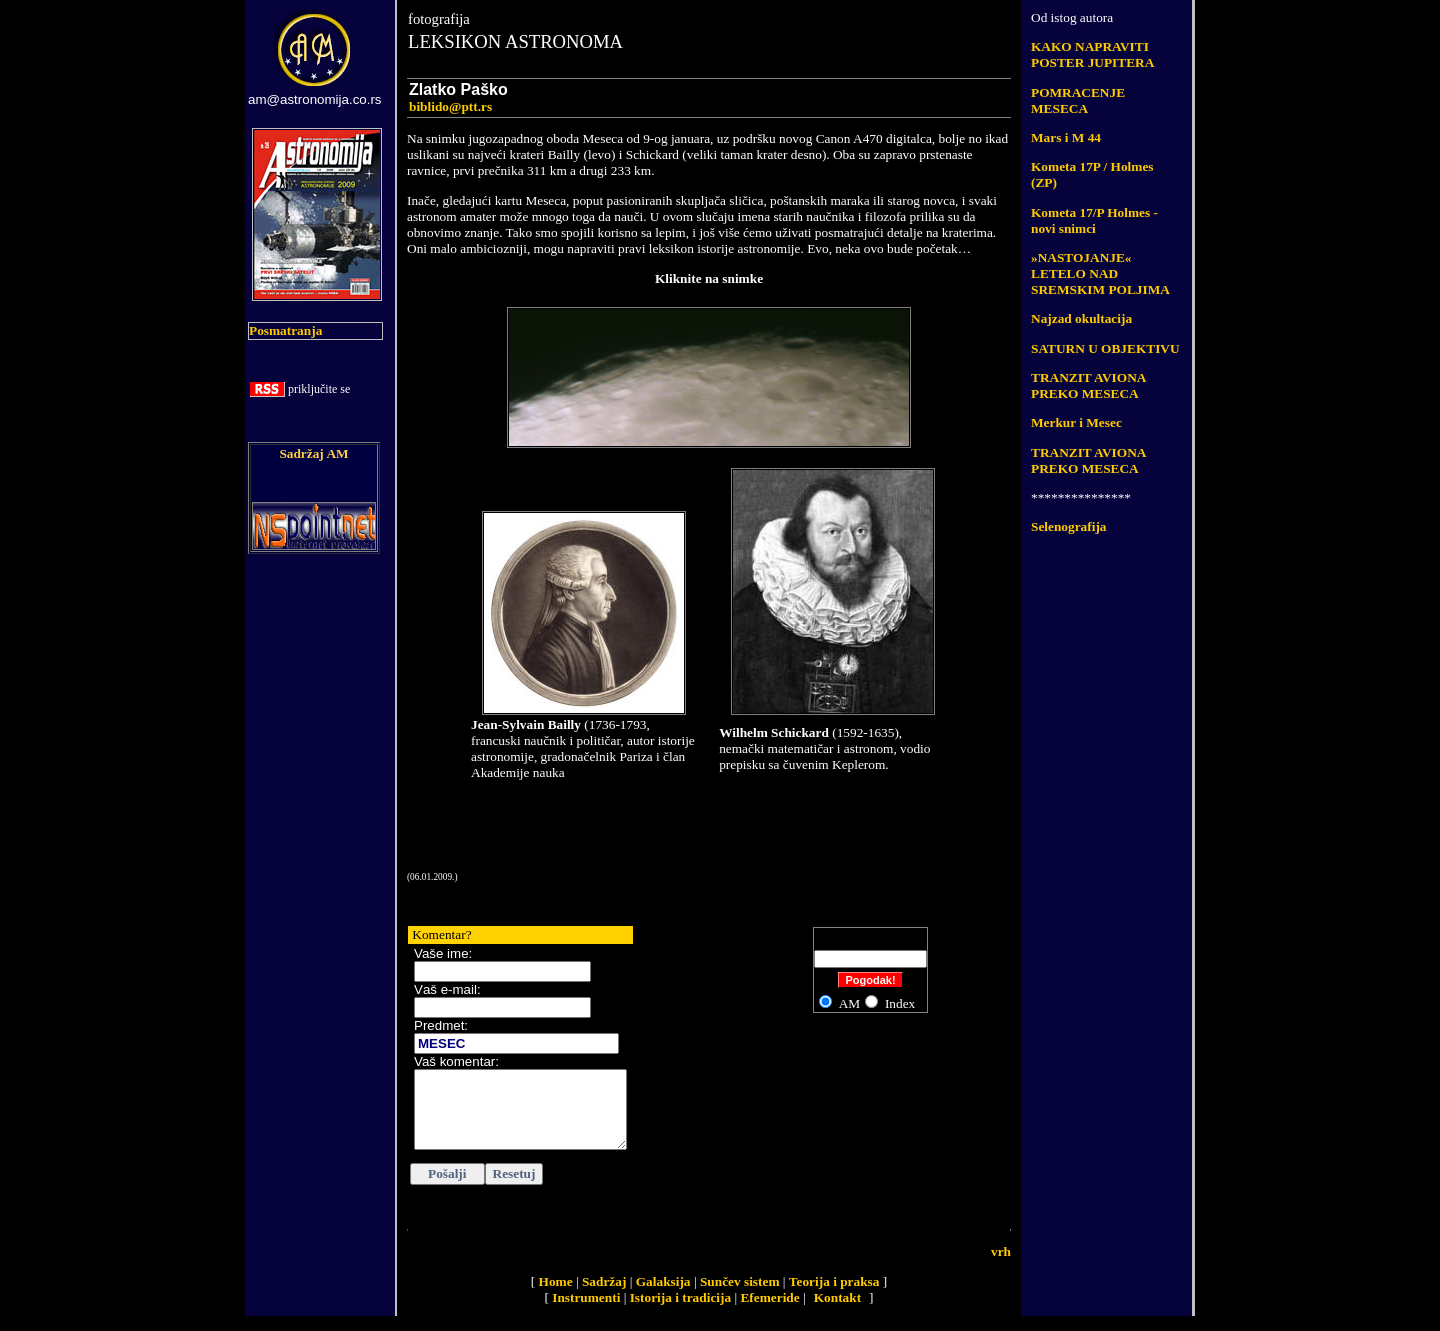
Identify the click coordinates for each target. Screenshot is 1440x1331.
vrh (1001, 1266)
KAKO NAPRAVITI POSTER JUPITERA (1092, 54)
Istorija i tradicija (680, 1312)
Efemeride (769, 1312)
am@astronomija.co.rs (315, 99)
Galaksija (663, 1296)
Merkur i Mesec (1076, 422)
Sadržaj (604, 1296)
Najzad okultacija (1081, 318)
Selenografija (1069, 526)
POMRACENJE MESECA (1078, 100)
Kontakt (837, 1312)
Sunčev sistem (740, 1296)
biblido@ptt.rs (450, 106)
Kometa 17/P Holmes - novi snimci (1094, 220)
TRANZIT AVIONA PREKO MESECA (1088, 385)
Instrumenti (586, 1312)
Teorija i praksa (834, 1296)
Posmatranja (285, 330)
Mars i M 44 (1066, 137)
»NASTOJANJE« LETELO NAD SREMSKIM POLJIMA (1100, 273)
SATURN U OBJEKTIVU (1105, 348)
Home (556, 1296)
